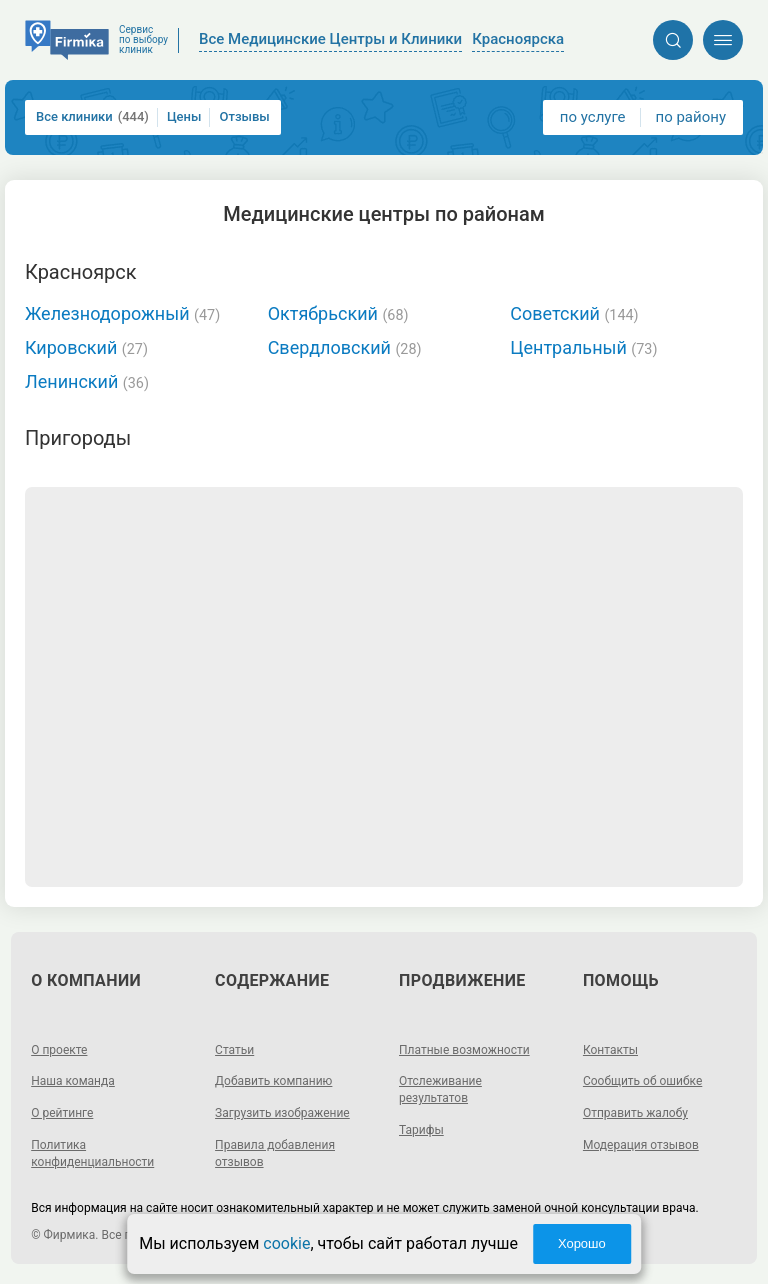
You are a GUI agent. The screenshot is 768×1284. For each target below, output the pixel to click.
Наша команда (73, 1081)
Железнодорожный (122, 313)
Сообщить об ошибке (642, 1081)
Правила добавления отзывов (275, 1153)
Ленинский (87, 381)
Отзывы (244, 116)
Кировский (86, 347)
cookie (286, 1243)
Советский (574, 313)
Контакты (610, 1050)
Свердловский (345, 347)
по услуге (593, 117)
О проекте (59, 1050)
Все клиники (92, 117)
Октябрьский (338, 313)
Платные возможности (464, 1050)
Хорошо (582, 1243)
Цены (184, 116)
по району (691, 117)
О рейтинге (62, 1113)
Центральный (583, 347)
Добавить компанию (273, 1081)
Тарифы (421, 1130)
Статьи (234, 1050)
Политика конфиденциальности (92, 1153)
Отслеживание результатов (440, 1089)
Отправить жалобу (635, 1113)
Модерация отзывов (641, 1145)
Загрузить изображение (282, 1113)
